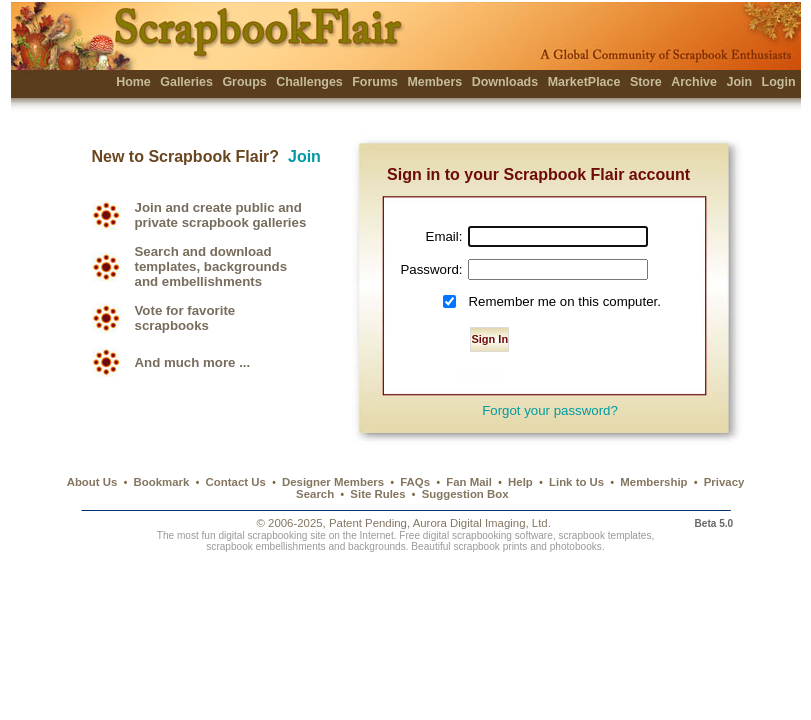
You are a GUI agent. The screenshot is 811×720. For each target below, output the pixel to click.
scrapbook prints (490, 546)
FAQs (415, 482)
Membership (653, 482)
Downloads (505, 82)
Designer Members (333, 482)
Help (520, 482)
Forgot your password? (550, 410)
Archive (694, 82)
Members (434, 82)
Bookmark (162, 482)
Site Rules (377, 494)
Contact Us (236, 482)
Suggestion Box (465, 494)
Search (315, 494)
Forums (375, 82)
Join (739, 82)
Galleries (186, 82)
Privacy (724, 482)
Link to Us (576, 482)
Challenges (309, 82)
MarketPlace (584, 82)
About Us (92, 482)
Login (779, 82)
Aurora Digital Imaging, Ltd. (482, 523)
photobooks (576, 546)
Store (646, 82)
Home (133, 82)
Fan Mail (469, 482)
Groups (244, 82)
